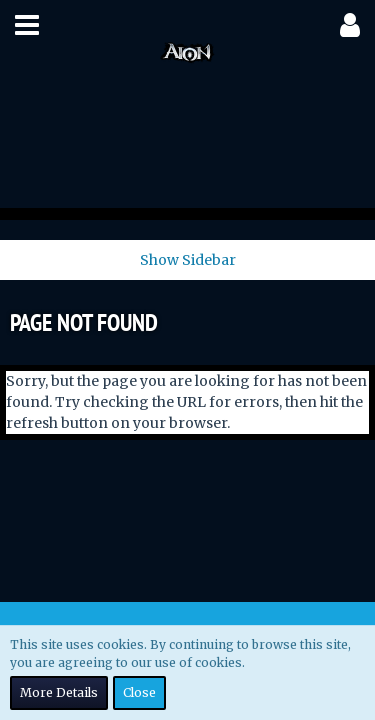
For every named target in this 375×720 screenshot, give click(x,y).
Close (139, 692)
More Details (59, 692)
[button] (27, 25)
